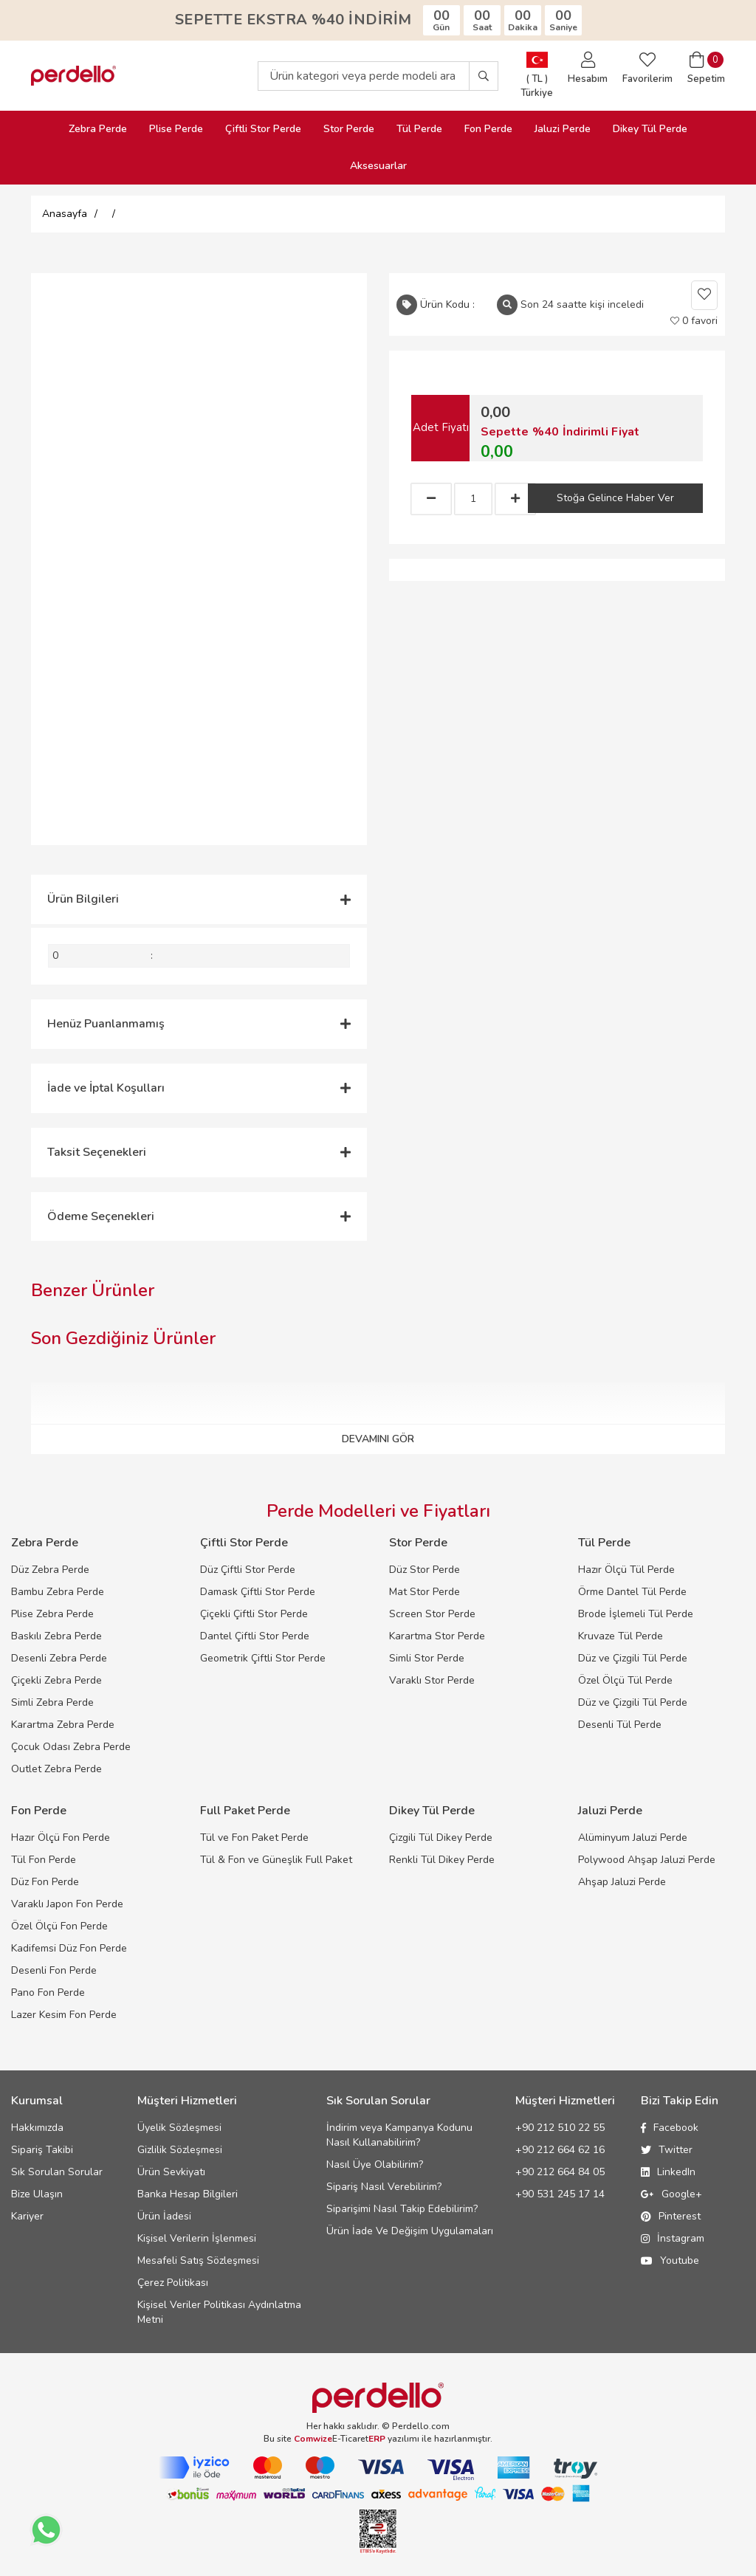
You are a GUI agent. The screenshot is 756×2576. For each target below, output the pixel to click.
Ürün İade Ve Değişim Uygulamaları (409, 2231)
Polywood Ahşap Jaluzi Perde (646, 1860)
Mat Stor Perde (424, 1592)
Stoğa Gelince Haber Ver (615, 498)
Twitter (667, 2150)
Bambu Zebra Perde (57, 1592)
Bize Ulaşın (37, 2194)
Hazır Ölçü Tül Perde (626, 1570)
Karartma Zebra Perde (62, 1725)
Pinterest (671, 2216)
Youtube (670, 2260)
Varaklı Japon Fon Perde (67, 1904)
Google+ (671, 2194)
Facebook (669, 2128)
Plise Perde (176, 129)
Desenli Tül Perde (620, 1725)
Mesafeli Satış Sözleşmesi (198, 2260)
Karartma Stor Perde (437, 1636)
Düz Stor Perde (424, 1570)
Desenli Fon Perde (54, 1970)
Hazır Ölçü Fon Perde (60, 1838)
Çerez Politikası (172, 2283)
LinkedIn (668, 2172)
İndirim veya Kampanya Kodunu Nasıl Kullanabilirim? (399, 2135)
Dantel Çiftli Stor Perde (254, 1636)
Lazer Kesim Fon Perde (64, 2015)
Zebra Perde (98, 129)
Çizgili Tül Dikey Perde (440, 1838)
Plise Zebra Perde (52, 1614)
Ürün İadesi (164, 2216)
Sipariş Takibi (42, 2150)
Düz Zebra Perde (50, 1570)
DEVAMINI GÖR (378, 1439)
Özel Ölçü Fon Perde (59, 1926)
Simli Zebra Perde (52, 1702)
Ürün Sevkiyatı (171, 2172)
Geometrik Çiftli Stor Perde (263, 1658)
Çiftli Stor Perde (263, 129)
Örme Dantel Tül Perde (632, 1592)
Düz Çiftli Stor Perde (247, 1570)
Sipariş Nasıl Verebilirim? (383, 2187)
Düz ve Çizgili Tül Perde (632, 1658)
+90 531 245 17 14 (560, 2194)
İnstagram (672, 2238)
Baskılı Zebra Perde (56, 1636)
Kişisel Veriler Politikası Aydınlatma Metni (219, 2312)
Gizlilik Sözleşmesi (179, 2150)
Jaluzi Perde (563, 129)
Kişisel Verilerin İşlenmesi (196, 2238)
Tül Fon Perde (43, 1860)
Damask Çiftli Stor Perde (257, 1592)
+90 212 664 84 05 (560, 2172)
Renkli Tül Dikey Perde (442, 1860)
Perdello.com (421, 2426)
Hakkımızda (37, 2128)
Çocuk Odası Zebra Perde (71, 1747)
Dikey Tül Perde (650, 129)
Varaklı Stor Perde (432, 1680)
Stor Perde (348, 129)
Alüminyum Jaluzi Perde (632, 1838)
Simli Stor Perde (426, 1658)
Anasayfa (64, 214)
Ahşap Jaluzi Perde (622, 1882)
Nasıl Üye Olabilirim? (374, 2164)
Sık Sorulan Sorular (57, 2172)
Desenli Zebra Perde (59, 1658)
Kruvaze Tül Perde (620, 1636)
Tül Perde (419, 129)
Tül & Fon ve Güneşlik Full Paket (276, 1860)
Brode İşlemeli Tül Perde (635, 1614)
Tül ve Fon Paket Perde (254, 1838)
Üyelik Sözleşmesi (179, 2128)
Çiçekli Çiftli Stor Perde (254, 1614)
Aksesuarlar (378, 166)
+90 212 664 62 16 (560, 2150)
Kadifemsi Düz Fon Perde (69, 1948)
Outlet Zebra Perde (56, 1769)
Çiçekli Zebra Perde (56, 1680)
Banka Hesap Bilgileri (187, 2194)
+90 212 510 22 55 (560, 2128)
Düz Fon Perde (45, 1882)
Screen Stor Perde (432, 1614)
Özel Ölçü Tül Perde (625, 1680)
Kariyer (27, 2216)
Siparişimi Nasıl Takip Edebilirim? (402, 2209)
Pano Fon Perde (48, 1993)
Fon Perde (488, 129)
